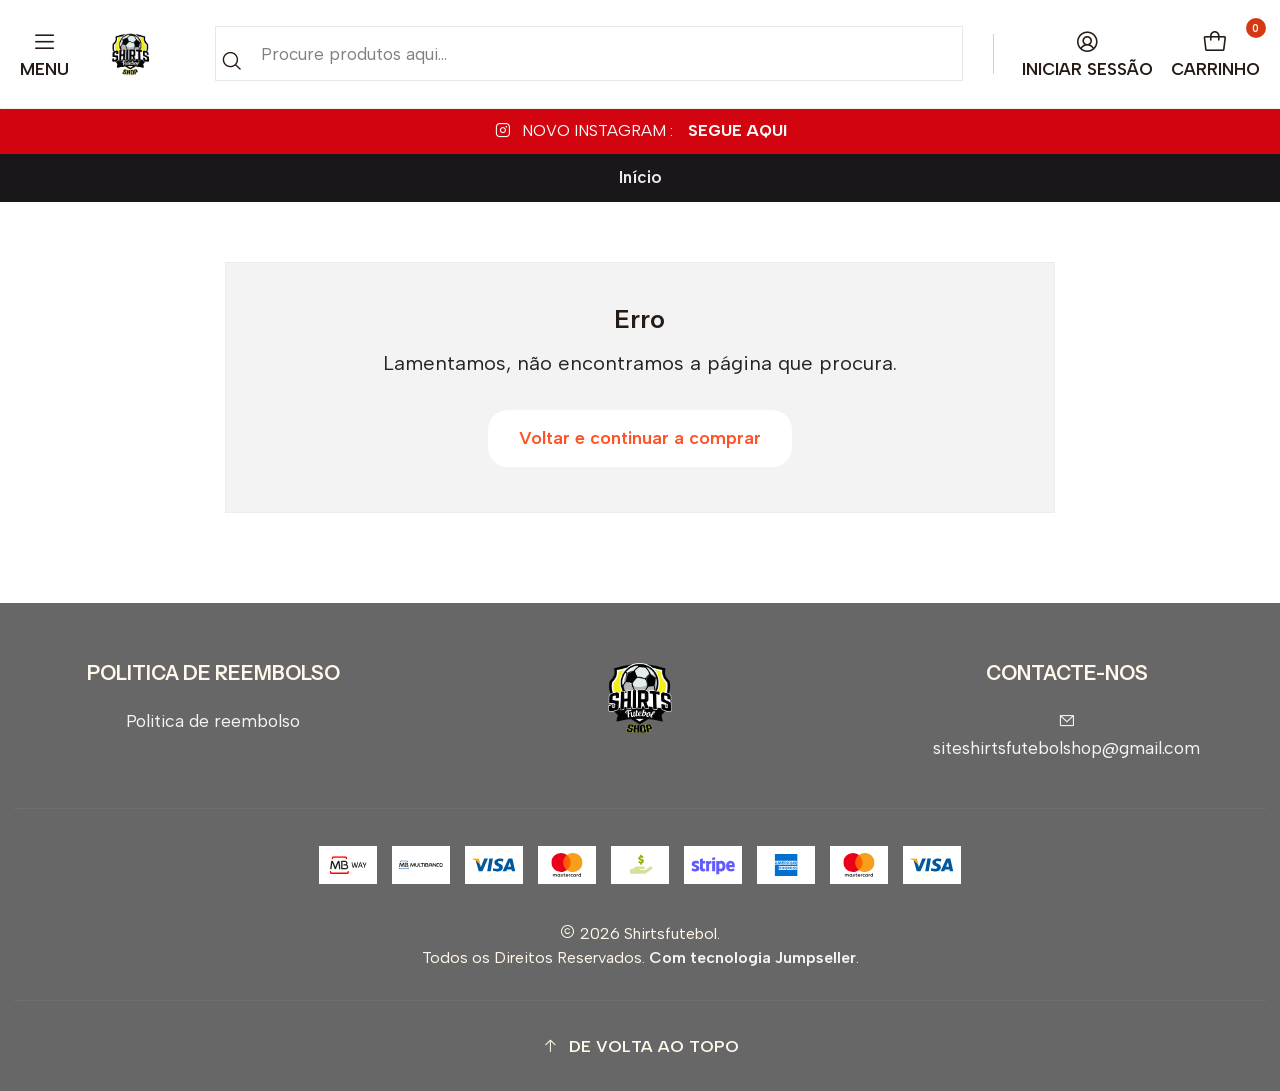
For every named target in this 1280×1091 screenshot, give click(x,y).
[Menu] (45, 54)
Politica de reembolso (213, 720)
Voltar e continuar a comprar (640, 438)
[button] (640, 1046)
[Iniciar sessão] (1088, 54)
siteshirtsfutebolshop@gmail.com (1066, 735)
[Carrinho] (1216, 54)
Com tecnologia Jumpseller (752, 957)
